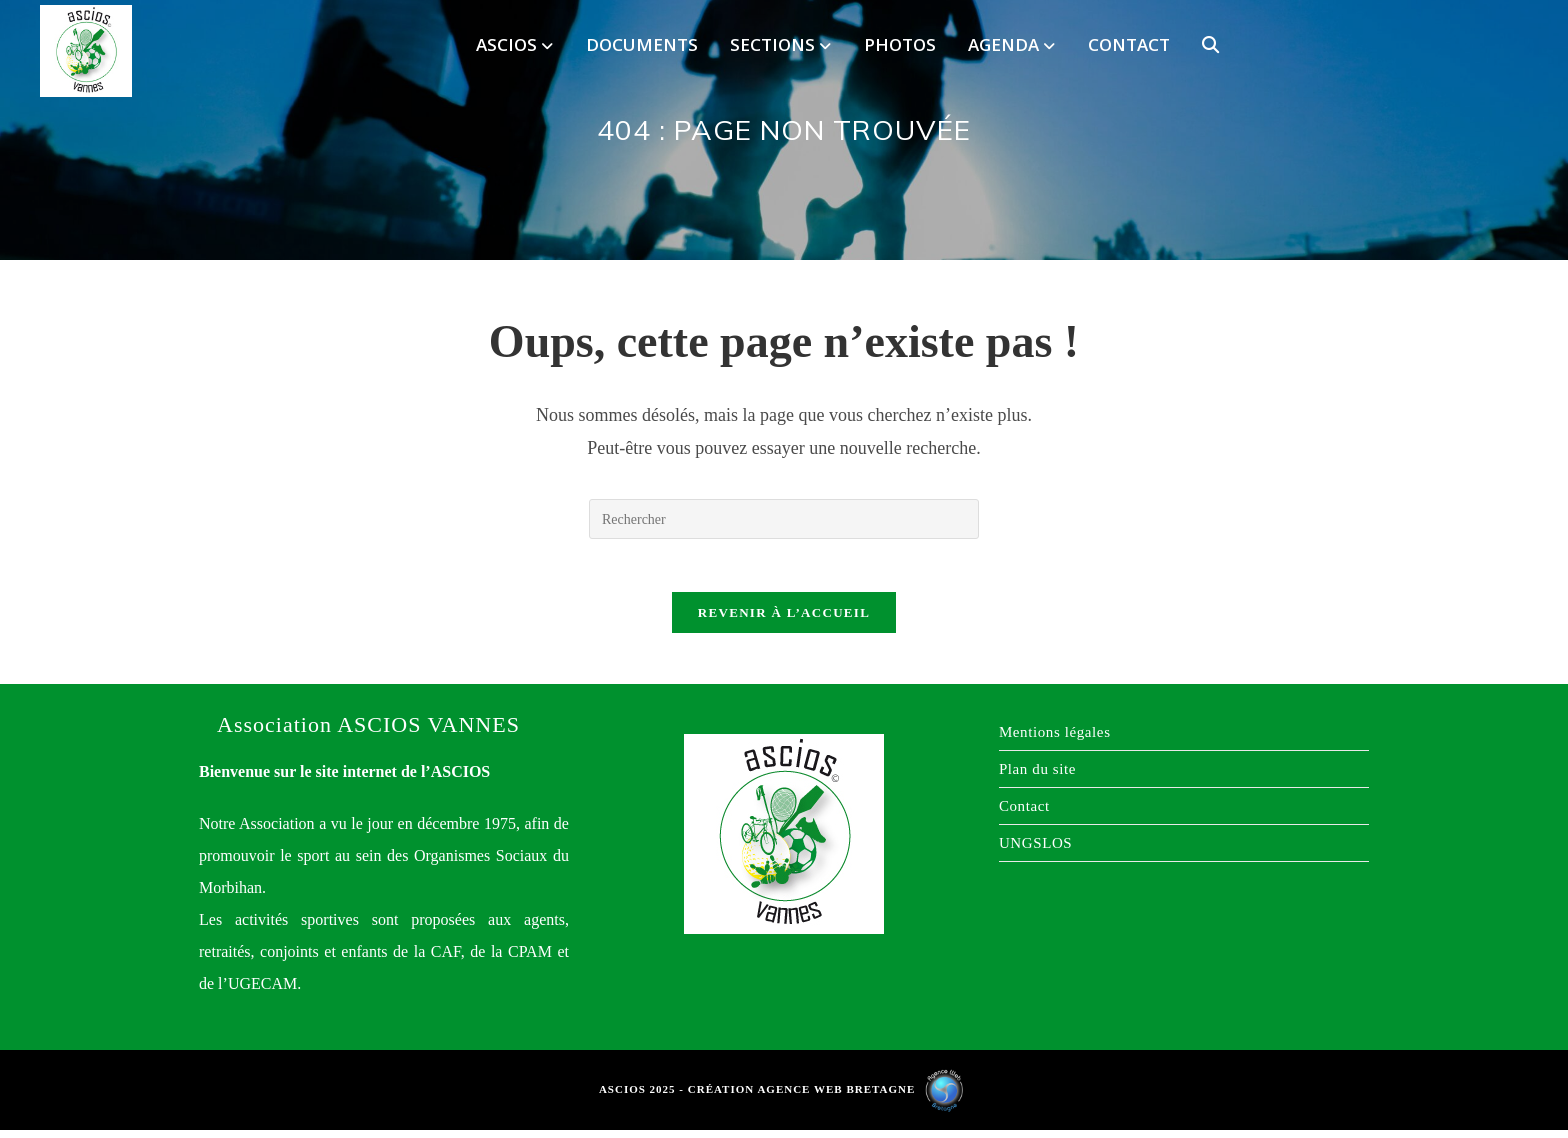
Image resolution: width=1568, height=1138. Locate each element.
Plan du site (1037, 777)
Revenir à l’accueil (784, 620)
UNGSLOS (1035, 851)
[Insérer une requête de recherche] (784, 519)
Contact (1129, 44)
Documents (642, 44)
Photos (900, 44)
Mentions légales (1055, 740)
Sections (780, 44)
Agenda (1011, 44)
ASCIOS (514, 44)
